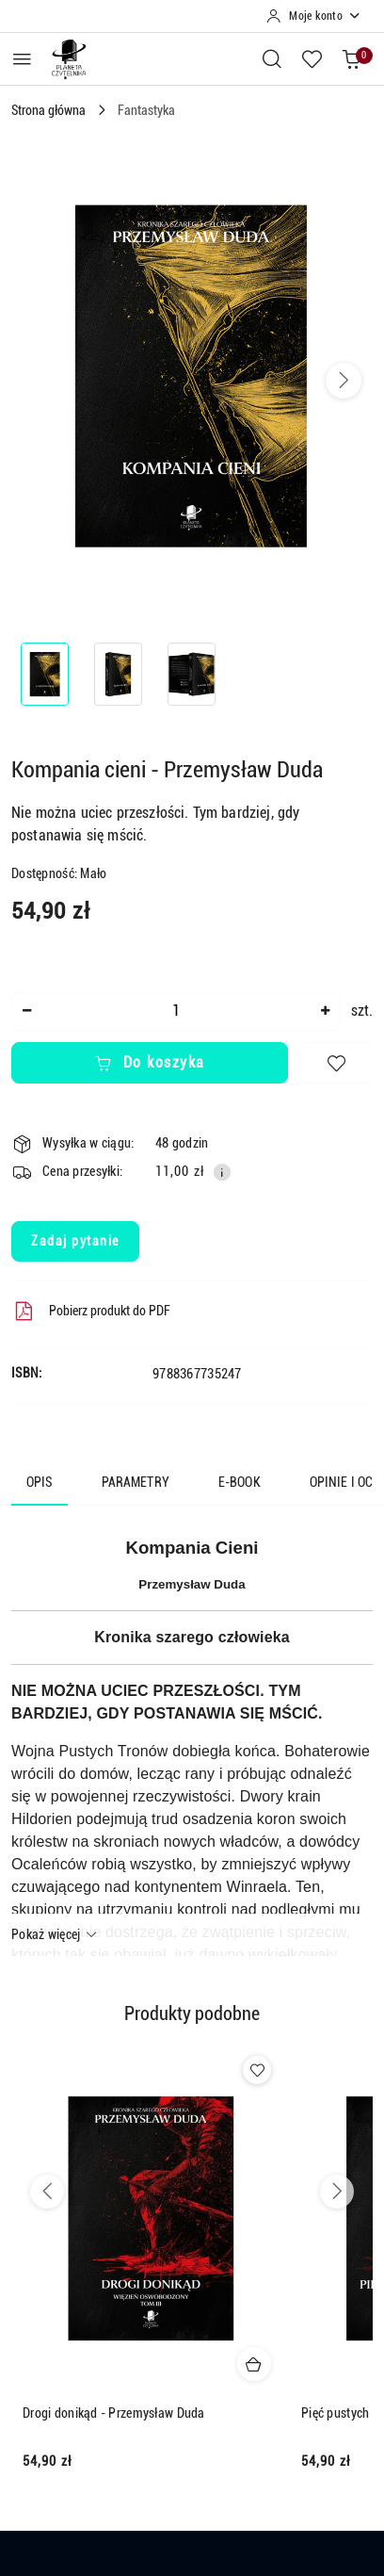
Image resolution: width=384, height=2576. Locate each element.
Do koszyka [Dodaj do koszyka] (149, 1062)
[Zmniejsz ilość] (26, 1011)
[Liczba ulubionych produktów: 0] (311, 58)
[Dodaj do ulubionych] (336, 1063)
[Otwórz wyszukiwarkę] (272, 58)
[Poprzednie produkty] (47, 2191)
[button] (343, 380)
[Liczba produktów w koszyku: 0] (351, 58)
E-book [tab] (239, 1482)
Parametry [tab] (135, 1482)
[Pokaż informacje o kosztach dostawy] (222, 1172)
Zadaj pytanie (75, 1240)
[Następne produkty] (337, 2191)
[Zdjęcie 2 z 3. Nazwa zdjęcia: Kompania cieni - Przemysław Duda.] (118, 674)
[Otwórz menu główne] (22, 59)
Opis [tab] (39, 1482)
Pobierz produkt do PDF (90, 1311)
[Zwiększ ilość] (325, 1011)
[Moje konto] (313, 16)
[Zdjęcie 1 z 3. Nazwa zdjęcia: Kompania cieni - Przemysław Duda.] (44, 674)
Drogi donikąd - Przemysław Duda (114, 2413)
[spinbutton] (175, 1011)
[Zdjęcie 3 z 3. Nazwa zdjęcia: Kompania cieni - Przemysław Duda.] (192, 674)
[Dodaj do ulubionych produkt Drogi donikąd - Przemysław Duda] (257, 2070)
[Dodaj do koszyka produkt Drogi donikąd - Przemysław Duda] (254, 2364)
